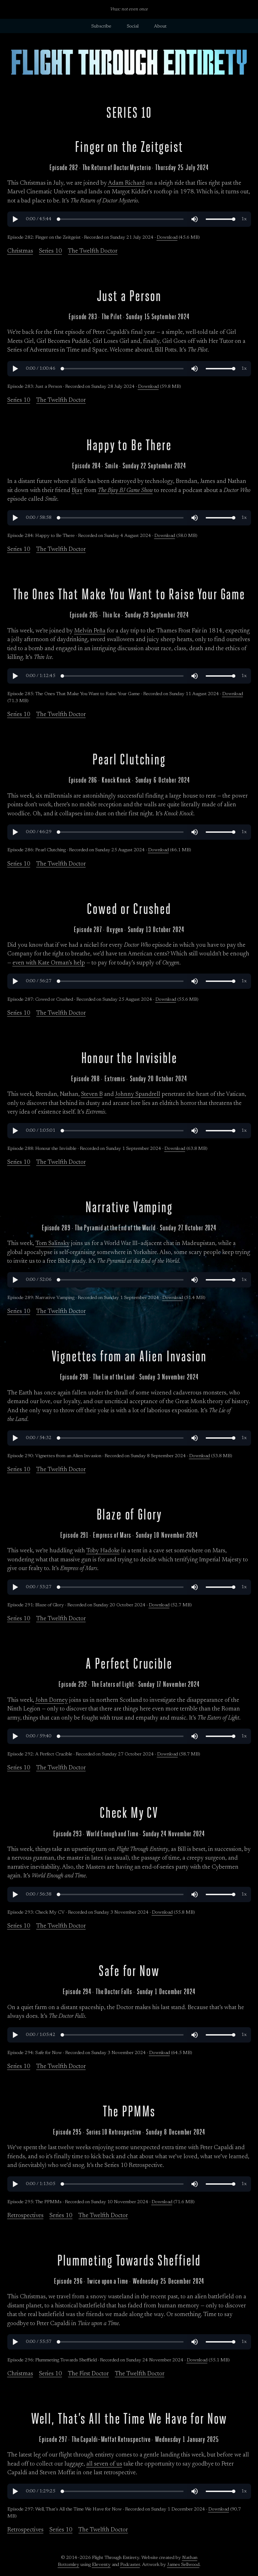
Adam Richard (126, 183)
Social (133, 26)
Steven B (92, 1095)
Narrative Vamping (128, 1207)
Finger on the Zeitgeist (129, 146)
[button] (15, 219)
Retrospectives (25, 2216)
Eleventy (101, 2564)
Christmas (20, 251)
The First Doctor (88, 2374)
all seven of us (104, 2464)
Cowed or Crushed (129, 908)
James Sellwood (183, 2564)
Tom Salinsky (53, 1244)
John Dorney (52, 1701)
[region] (129, 219)
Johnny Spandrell (137, 1095)
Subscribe (101, 26)
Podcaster (130, 2564)
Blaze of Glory (129, 1514)
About (160, 26)
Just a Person (129, 296)
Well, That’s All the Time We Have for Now (129, 2418)
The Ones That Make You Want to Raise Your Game (129, 594)
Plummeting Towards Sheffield (129, 2260)
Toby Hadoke (103, 1551)
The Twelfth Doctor (92, 251)
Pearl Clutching (129, 759)
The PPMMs (129, 2111)
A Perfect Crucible (129, 1663)
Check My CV (129, 1812)
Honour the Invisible (129, 1058)
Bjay (77, 491)
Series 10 (50, 251)
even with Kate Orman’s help (49, 963)
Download (167, 237)
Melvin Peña (89, 631)
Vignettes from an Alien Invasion (129, 1356)
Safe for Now (129, 1970)
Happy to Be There (128, 445)
